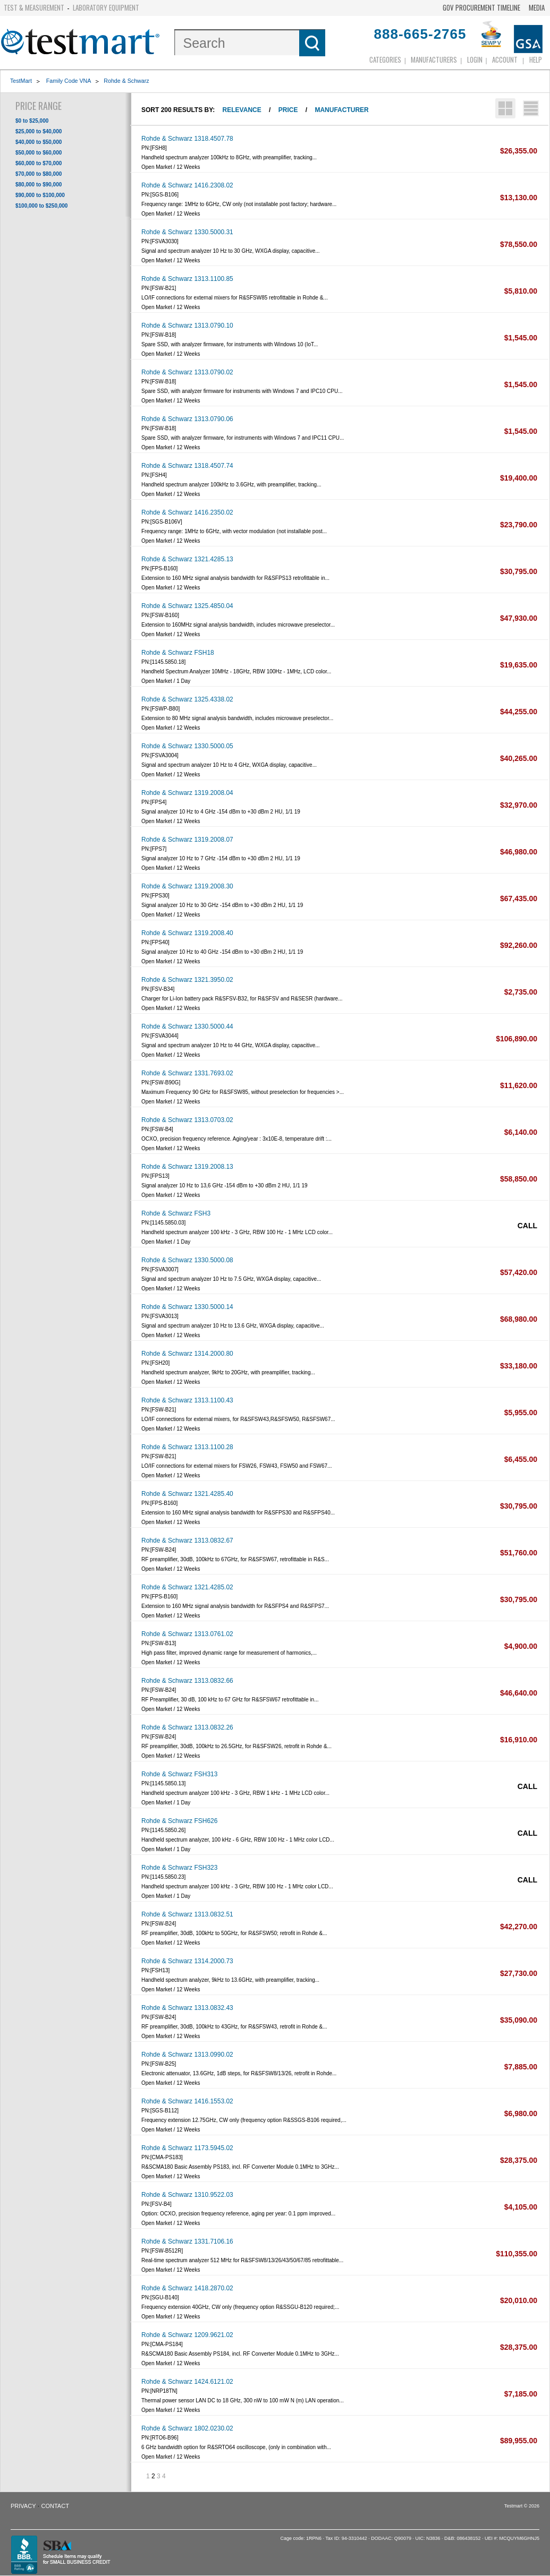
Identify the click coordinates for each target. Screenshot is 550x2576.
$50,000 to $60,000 (38, 153)
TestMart (21, 81)
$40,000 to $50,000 (38, 142)
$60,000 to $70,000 (38, 163)
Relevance (242, 110)
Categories (385, 59)
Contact (55, 2506)
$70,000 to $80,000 (38, 174)
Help (535, 59)
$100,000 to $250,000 (41, 206)
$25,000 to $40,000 (38, 131)
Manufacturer (341, 110)
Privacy (23, 2506)
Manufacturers (434, 59)
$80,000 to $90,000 (38, 184)
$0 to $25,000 (31, 121)
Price (288, 110)
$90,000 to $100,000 (40, 195)
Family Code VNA (68, 81)
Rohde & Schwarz (126, 81)
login (475, 59)
